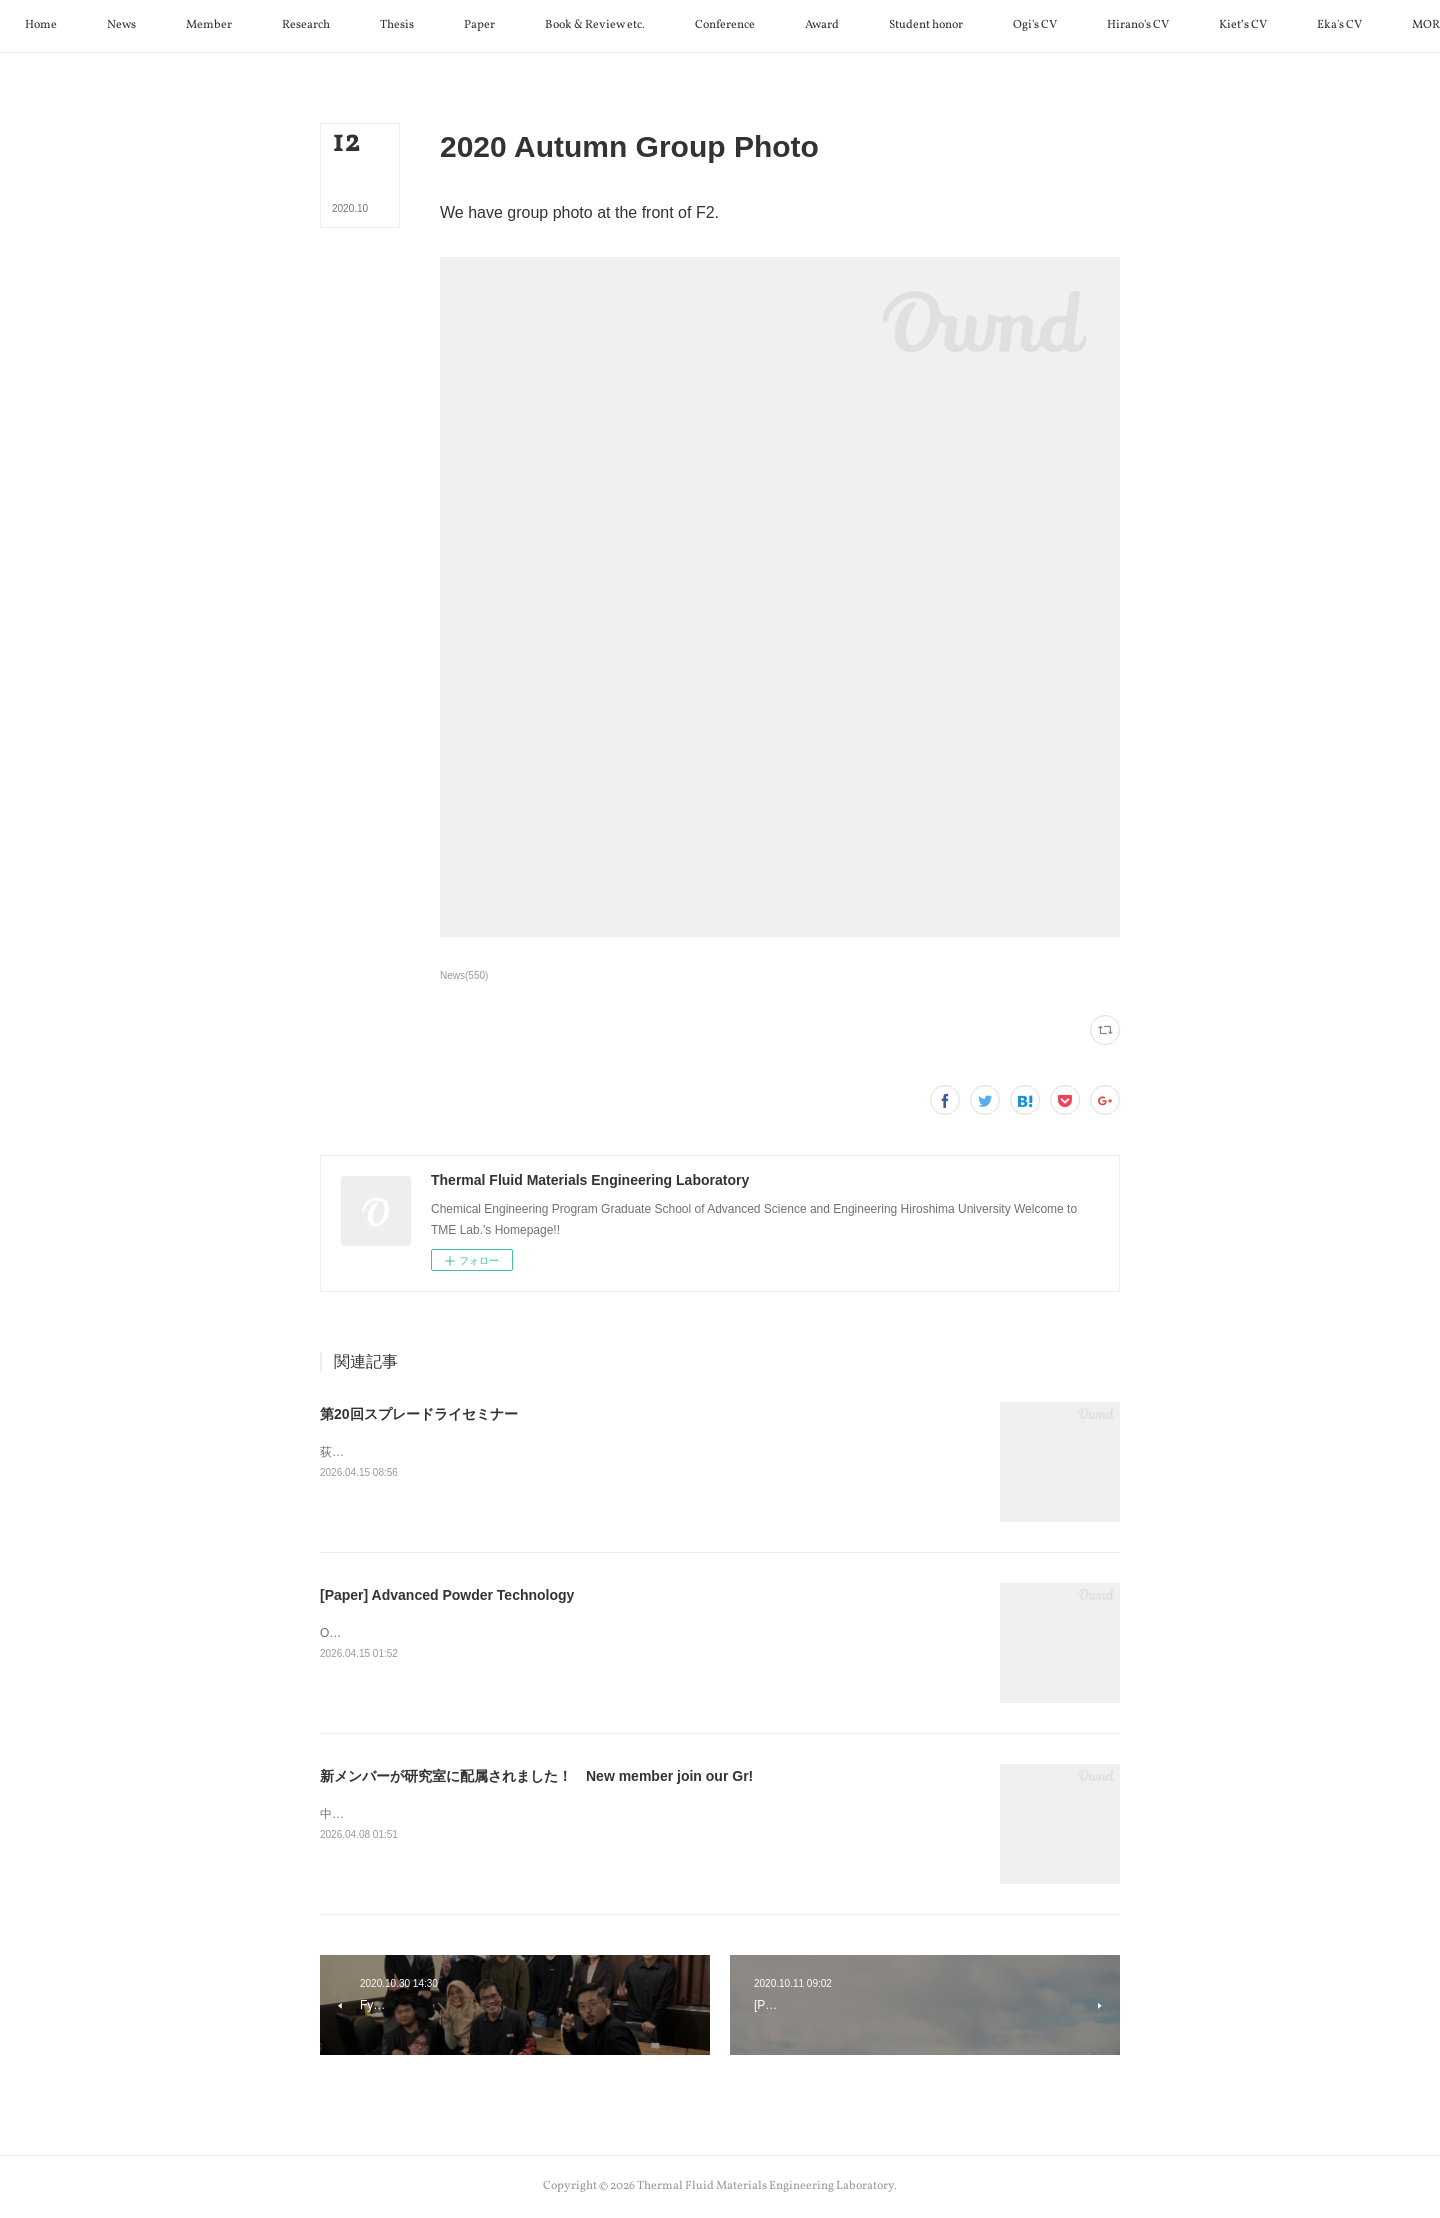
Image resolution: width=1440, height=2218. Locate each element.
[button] (117, 26)
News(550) (464, 975)
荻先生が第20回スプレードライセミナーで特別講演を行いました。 (500, 1452)
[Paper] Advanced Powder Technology (447, 1595)
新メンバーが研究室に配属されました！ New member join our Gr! (536, 1776)
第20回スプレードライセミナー (419, 1414)
